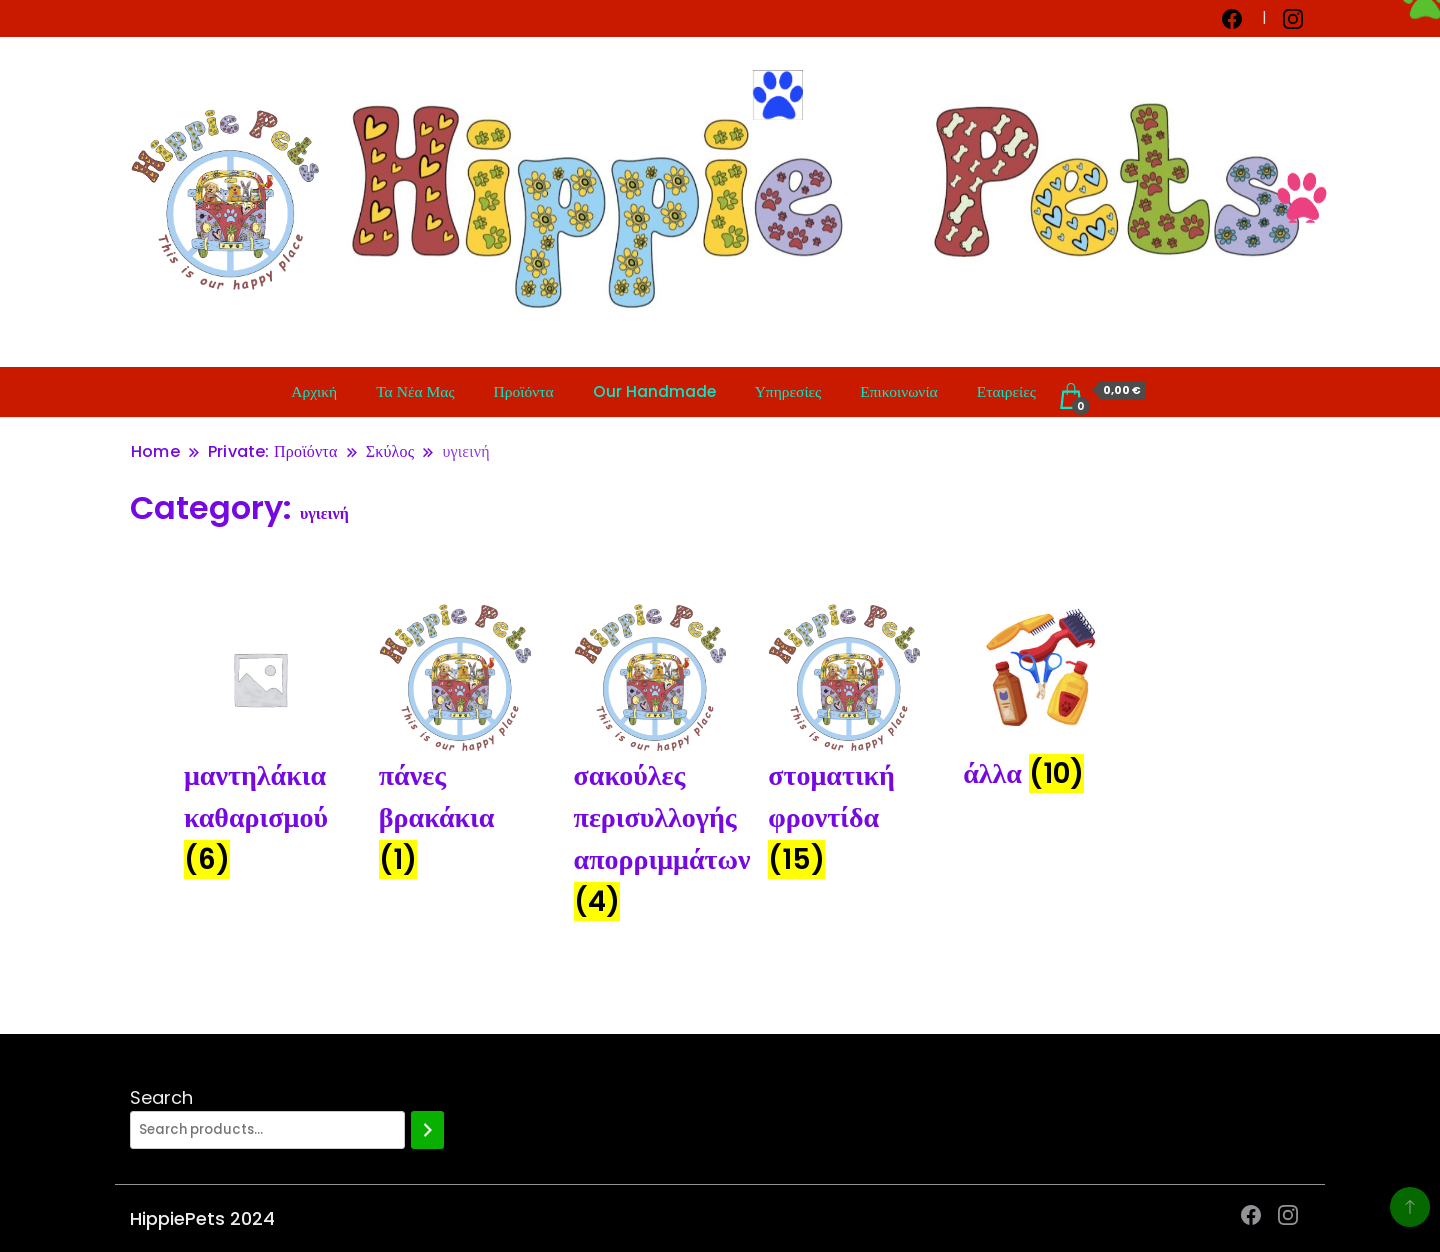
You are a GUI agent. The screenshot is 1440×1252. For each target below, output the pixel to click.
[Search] (427, 1130)
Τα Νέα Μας (415, 391)
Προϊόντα (524, 391)
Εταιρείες (1006, 391)
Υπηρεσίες (788, 391)
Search (161, 1097)
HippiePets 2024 (202, 1218)
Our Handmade (654, 391)
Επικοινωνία (898, 391)
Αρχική (314, 391)
